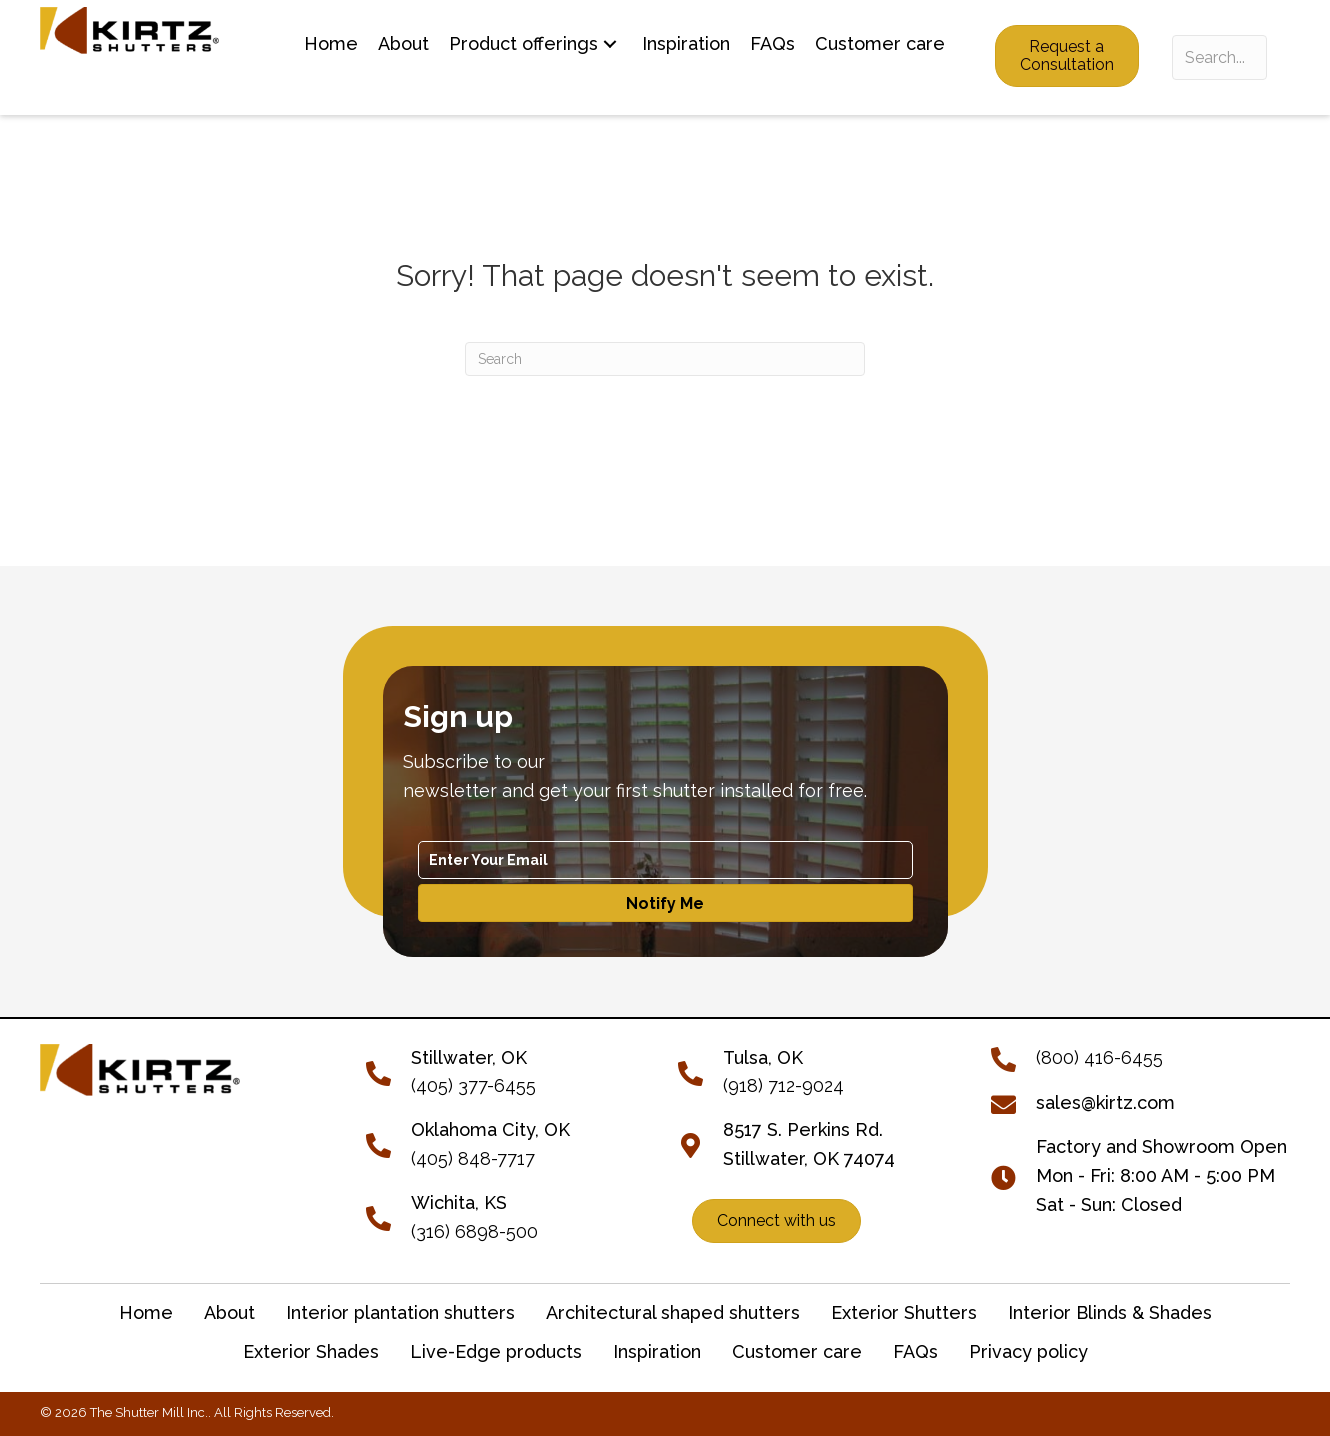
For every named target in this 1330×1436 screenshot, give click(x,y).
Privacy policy (1028, 1351)
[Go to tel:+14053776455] (388, 1070)
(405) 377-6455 (473, 1085)
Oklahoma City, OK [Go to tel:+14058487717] (490, 1129)
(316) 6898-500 (474, 1231)
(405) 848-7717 (473, 1158)
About (229, 1312)
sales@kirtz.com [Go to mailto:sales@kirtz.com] (1105, 1102)
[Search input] (1219, 57)
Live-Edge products (496, 1351)
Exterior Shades (311, 1351)
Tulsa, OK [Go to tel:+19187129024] (763, 1057)
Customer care (797, 1351)
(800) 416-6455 (1099, 1057)
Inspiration (657, 1351)
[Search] (665, 359)
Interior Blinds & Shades (1110, 1312)
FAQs (915, 1351)
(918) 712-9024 (783, 1085)
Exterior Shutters (904, 1312)
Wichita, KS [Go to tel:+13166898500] (459, 1202)
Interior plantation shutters (400, 1312)
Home (146, 1312)
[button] (610, 44)
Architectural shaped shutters (673, 1312)
